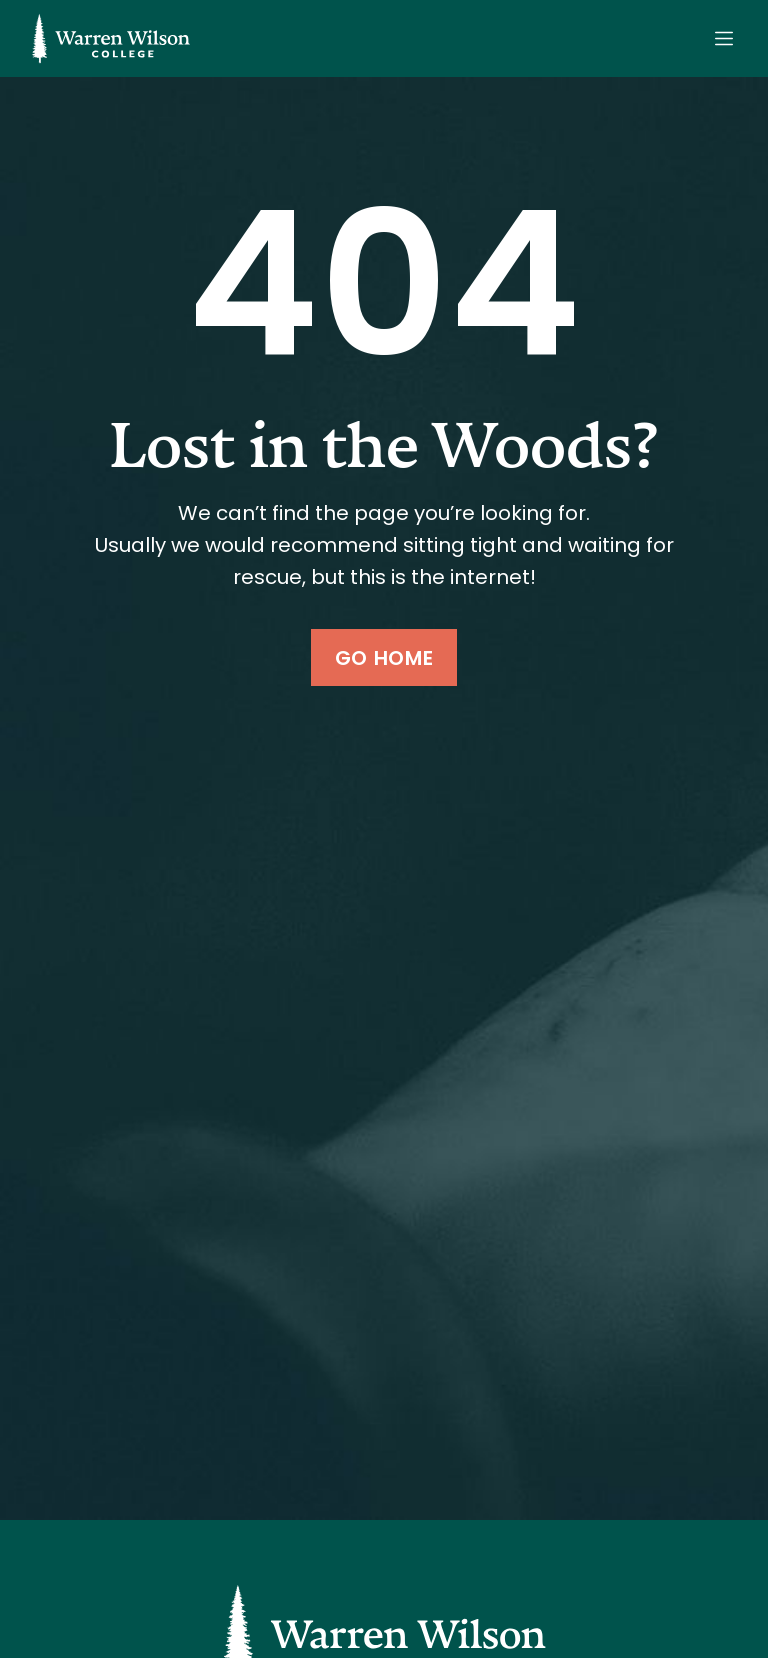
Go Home (384, 658)
